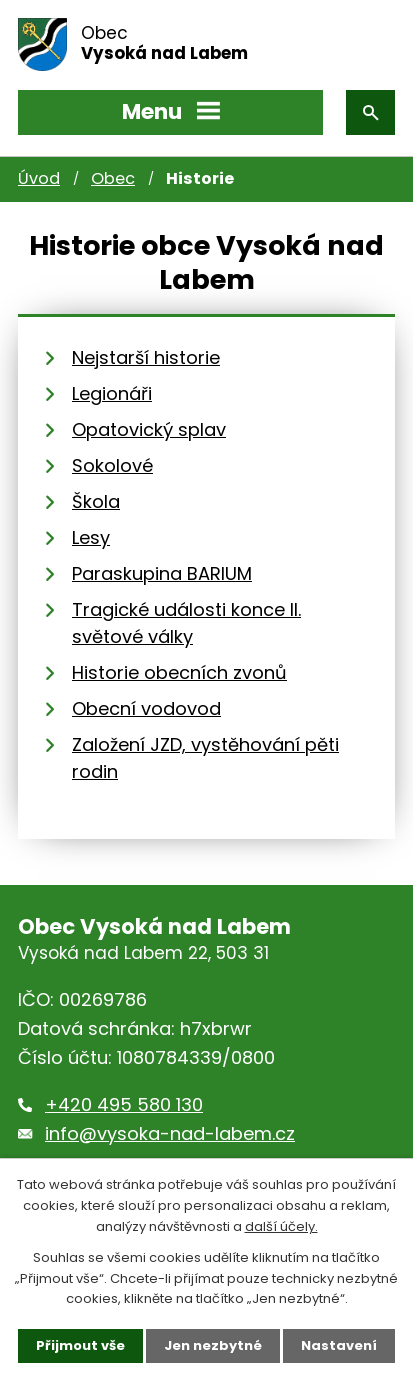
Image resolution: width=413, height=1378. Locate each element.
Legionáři (112, 393)
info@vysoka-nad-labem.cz (170, 1133)
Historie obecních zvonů (179, 672)
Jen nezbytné (213, 1345)
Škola (96, 501)
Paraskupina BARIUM (162, 573)
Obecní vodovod (146, 708)
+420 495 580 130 (124, 1104)
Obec (113, 178)
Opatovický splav (149, 429)
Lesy (91, 537)
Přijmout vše (80, 1345)
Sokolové (112, 465)
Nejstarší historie (146, 357)
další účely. (281, 1226)
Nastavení (339, 1345)
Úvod (39, 178)
